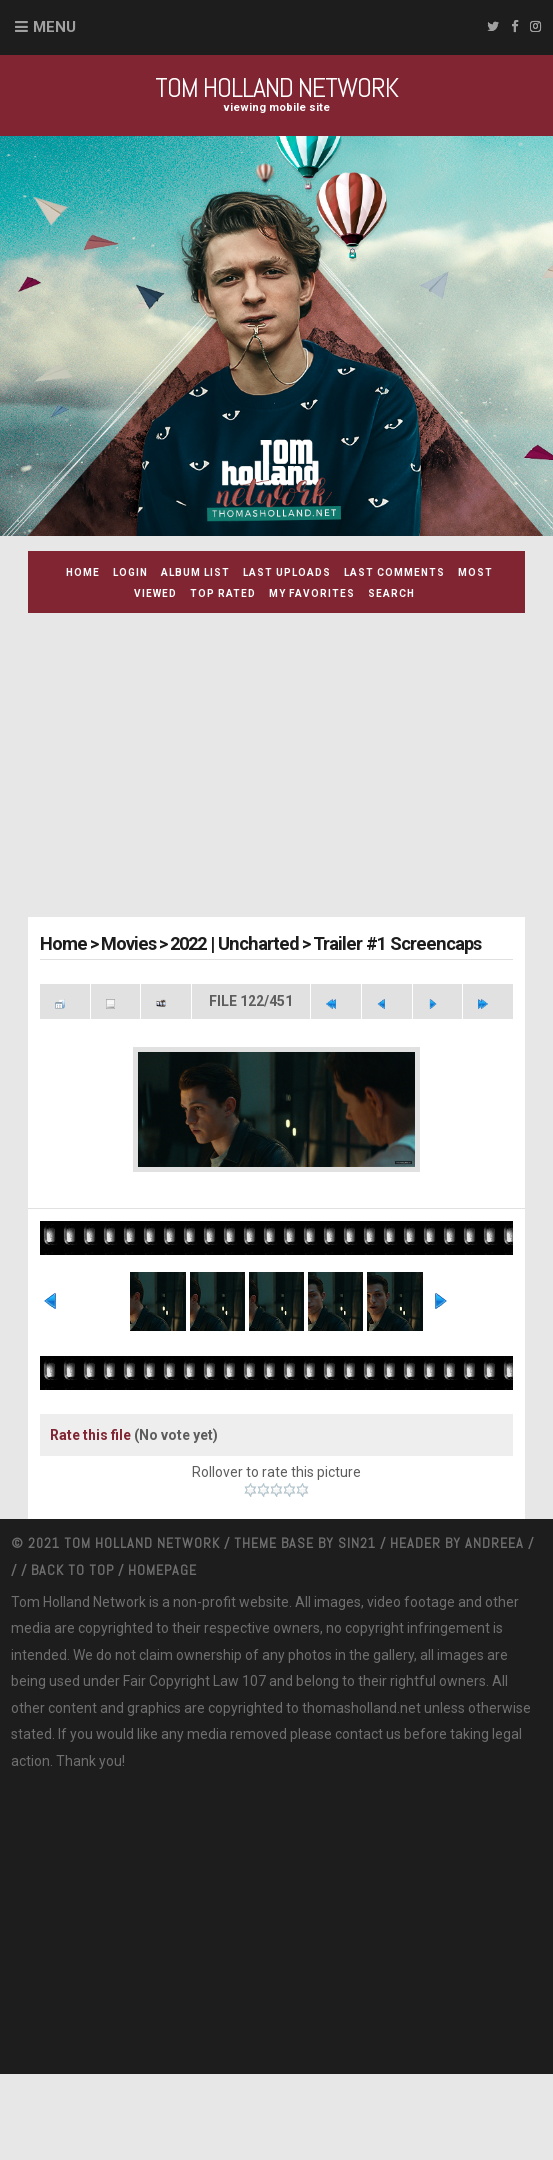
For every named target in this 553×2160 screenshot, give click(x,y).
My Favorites (312, 593)
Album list (195, 572)
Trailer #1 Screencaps (387, 943)
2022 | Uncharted (230, 943)
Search (391, 593)
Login (130, 572)
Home (83, 572)
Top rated (223, 593)
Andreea (496, 1629)
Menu (54, 27)
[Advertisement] (290, 768)
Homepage (162, 1655)
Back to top (72, 1655)
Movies (127, 943)
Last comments (394, 572)
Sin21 (359, 1629)
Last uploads (287, 572)
